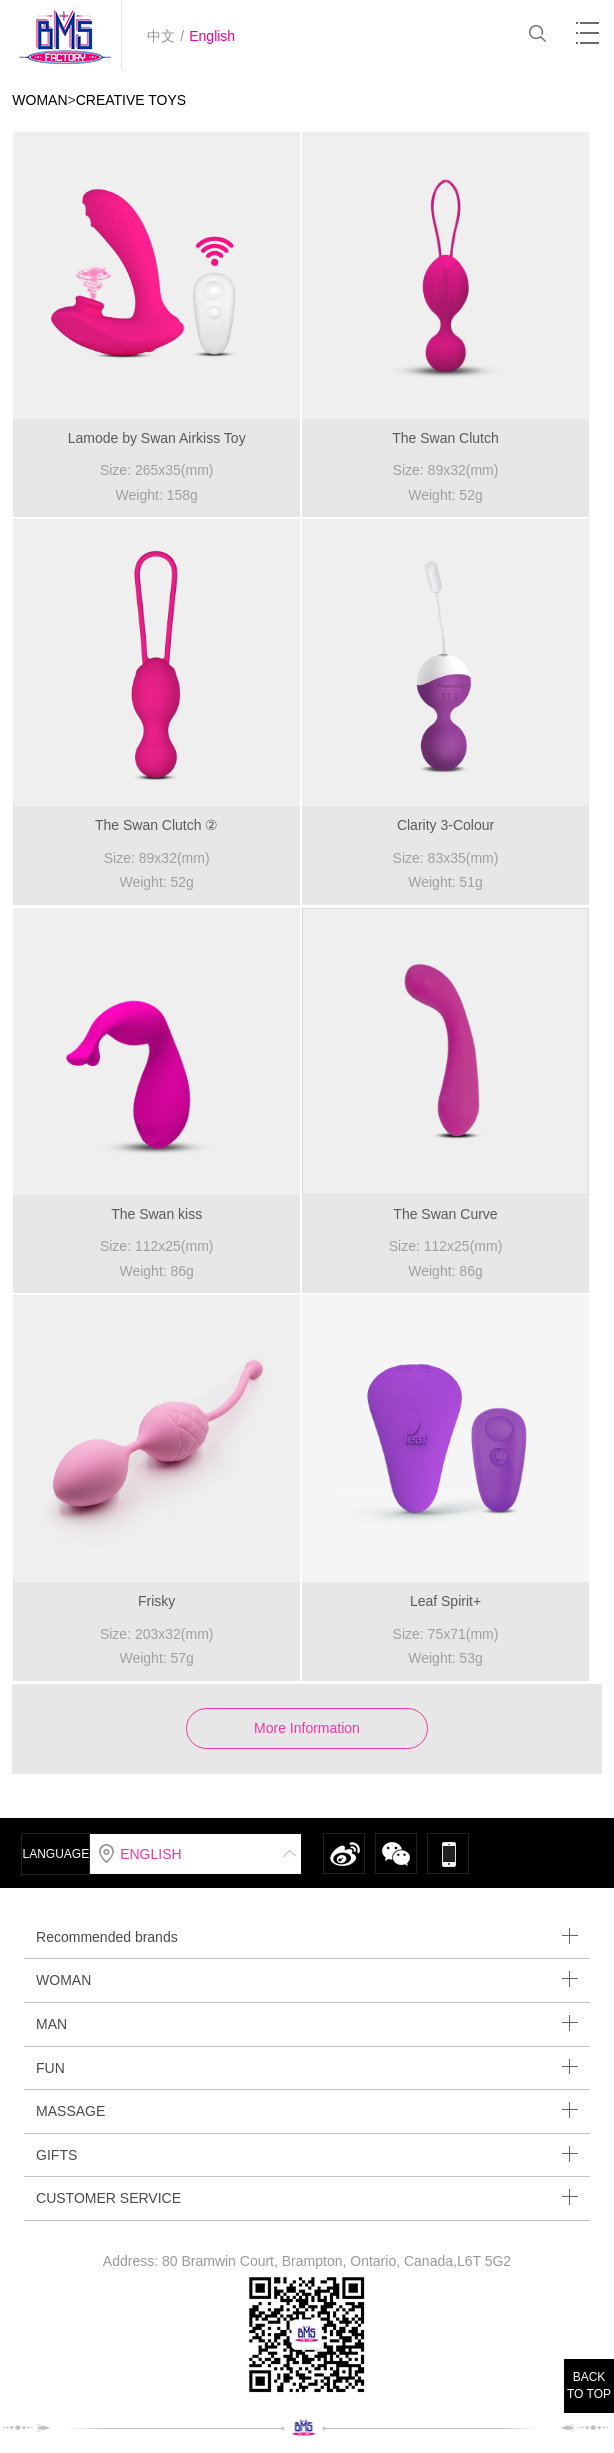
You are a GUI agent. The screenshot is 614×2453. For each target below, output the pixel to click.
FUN (307, 2067)
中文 (161, 36)
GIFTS (307, 2154)
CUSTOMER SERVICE (307, 2197)
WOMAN (39, 100)
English (212, 36)
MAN (307, 2023)
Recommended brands (307, 1936)
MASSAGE (307, 2110)
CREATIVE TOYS (131, 100)
